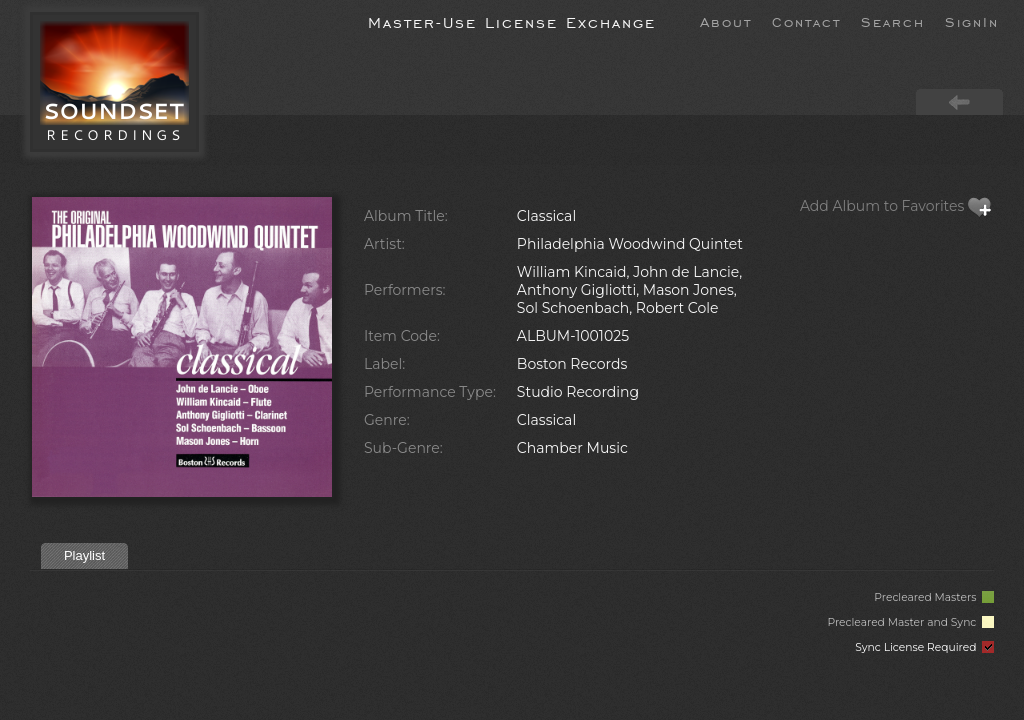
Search (893, 21)
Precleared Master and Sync (910, 622)
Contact (806, 21)
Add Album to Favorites (896, 206)
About (726, 21)
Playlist (84, 555)
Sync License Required (924, 647)
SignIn (972, 21)
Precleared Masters (934, 597)
